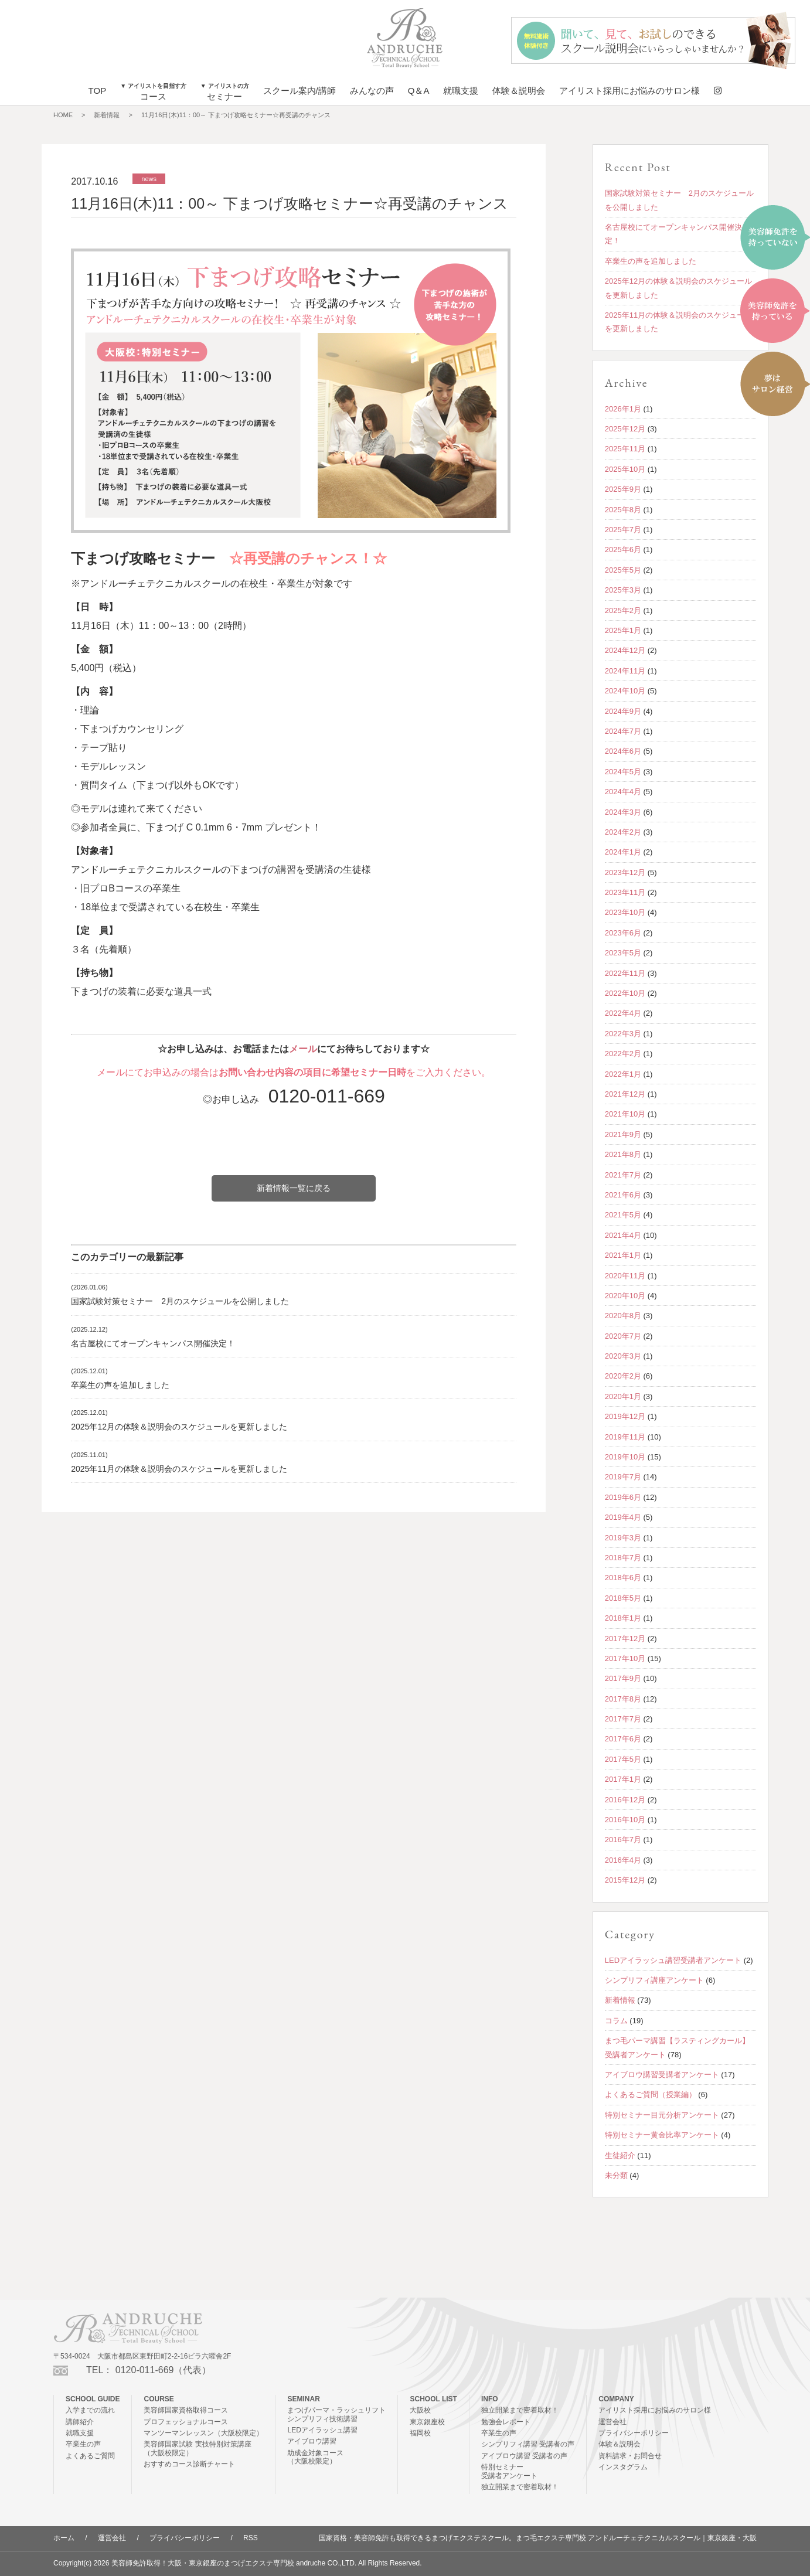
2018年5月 (623, 1598)
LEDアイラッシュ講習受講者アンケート (673, 1960)
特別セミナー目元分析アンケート (662, 2115)
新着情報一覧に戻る (294, 1188)
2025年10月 (625, 469)
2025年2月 (623, 610)
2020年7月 (623, 1336)
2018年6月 (623, 1577)
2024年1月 (623, 852)
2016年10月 (625, 1819)
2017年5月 (623, 1759)
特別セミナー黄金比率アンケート (662, 2135)
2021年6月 (623, 1194)
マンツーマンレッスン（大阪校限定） (203, 2433)
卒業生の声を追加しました (120, 1385)
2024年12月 (625, 650)
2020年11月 (625, 1275)
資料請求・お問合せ (630, 2456)
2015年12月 (625, 1880)
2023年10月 (625, 912)
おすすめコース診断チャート (189, 2464)
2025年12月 (625, 428)
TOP (98, 91)
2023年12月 (625, 872)
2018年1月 (623, 1618)
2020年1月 (623, 1396)
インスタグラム (623, 2467)
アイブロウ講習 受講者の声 (524, 2456)
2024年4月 (623, 791)
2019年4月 (623, 1517)
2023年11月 (625, 892)
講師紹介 (80, 2422)
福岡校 (420, 2433)
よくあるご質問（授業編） (650, 2094)
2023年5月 (623, 952)
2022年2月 (623, 1053)
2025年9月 (623, 489)
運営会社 (612, 2422)
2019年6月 (623, 1497)
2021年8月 (623, 1154)
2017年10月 (625, 1658)
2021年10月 (625, 1114)
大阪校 (420, 2410)
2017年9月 (623, 1678)
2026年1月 (623, 408)
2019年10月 (625, 1456)
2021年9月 (623, 1134)
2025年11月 (625, 448)
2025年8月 (623, 509)
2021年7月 (623, 1174)
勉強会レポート (505, 2422)
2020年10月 (625, 1295)
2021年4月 (623, 1235)
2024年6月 (623, 751)
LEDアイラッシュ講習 (322, 2430)
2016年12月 (625, 1799)
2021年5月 (623, 1214)
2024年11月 (625, 670)
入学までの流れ (90, 2410)
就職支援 (460, 91)
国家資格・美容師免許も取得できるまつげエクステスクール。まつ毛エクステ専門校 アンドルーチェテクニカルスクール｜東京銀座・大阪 (538, 2538)
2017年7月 (623, 1718)
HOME (63, 114)
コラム (616, 2020)
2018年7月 (623, 1557)
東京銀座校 (427, 2422)
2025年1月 (623, 630)
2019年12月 (625, 1416)
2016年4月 (623, 1860)
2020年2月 (623, 1376)
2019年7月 (623, 1476)
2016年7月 (623, 1839)
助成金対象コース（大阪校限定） (315, 2457)
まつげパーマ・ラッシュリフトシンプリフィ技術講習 (336, 2414)
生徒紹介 (620, 2155)
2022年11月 (625, 973)
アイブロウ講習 (311, 2441)
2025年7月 (623, 529)
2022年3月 (623, 1033)
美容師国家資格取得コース (186, 2410)
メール (303, 1049)
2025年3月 (623, 590)
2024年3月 (623, 812)
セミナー (224, 92)
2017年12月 (625, 1638)
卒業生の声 (83, 2444)
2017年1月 (623, 1779)
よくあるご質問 (90, 2456)
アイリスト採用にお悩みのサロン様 (629, 91)
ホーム (63, 2538)
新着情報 (107, 114)
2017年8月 (623, 1698)
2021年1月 (623, 1255)
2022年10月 (625, 993)
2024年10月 (625, 690)
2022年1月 (623, 1074)
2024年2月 (623, 832)
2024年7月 (623, 731)
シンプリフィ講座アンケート (654, 1980)
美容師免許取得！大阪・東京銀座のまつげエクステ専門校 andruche (218, 2563)
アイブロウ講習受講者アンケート (662, 2074)
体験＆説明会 (518, 91)
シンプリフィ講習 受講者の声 (527, 2444)
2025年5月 (623, 570)
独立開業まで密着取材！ (520, 2410)
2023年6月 (623, 932)
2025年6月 (623, 549)
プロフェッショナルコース (186, 2422)
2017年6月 (623, 1738)
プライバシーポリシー (633, 2433)
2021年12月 (625, 1094)
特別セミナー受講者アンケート (509, 2471)
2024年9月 (623, 711)
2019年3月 (623, 1537)
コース (153, 92)
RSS (250, 2538)
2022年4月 (623, 1013)
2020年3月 (623, 1356)
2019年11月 (625, 1436)
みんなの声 (372, 91)
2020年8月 (623, 1315)
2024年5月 (623, 771)
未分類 (616, 2175)
